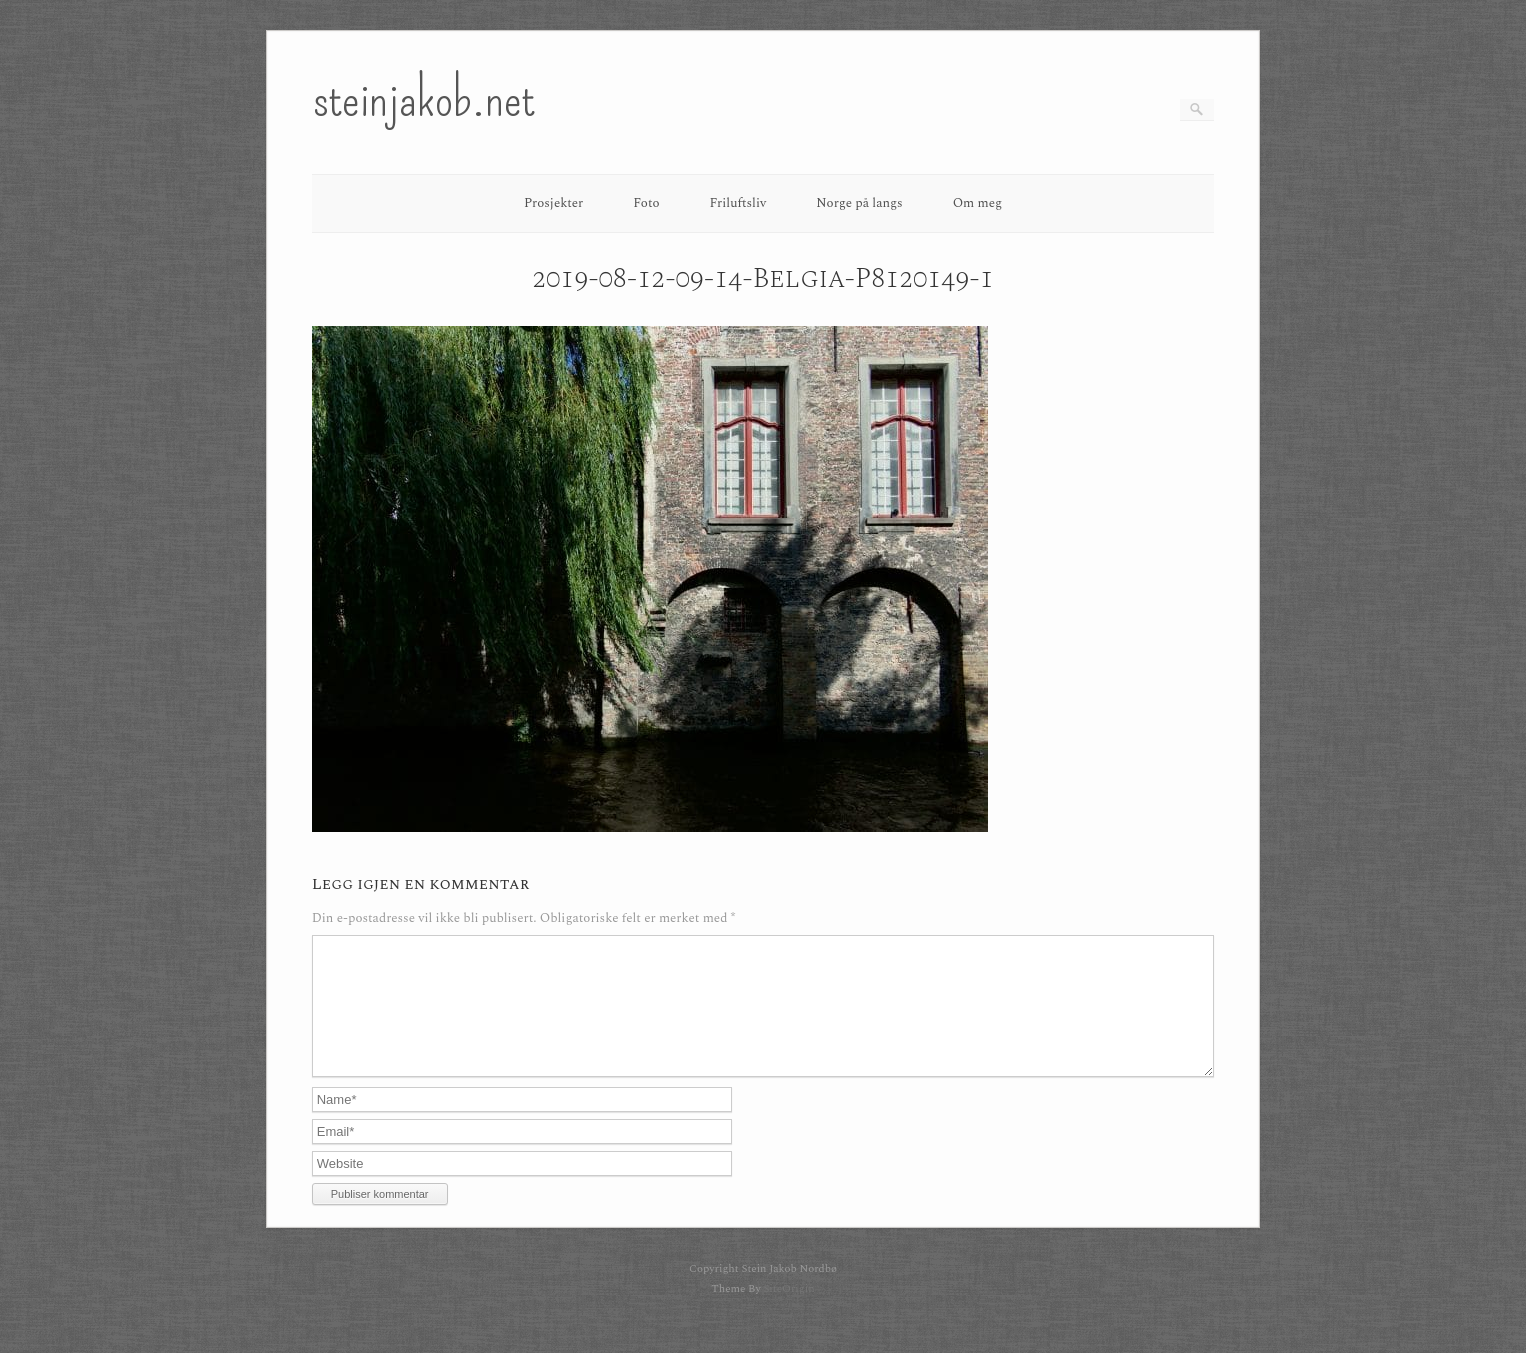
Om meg (978, 203)
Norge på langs (859, 203)
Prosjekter (553, 203)
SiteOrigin (788, 1312)
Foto (646, 203)
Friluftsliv (738, 203)
